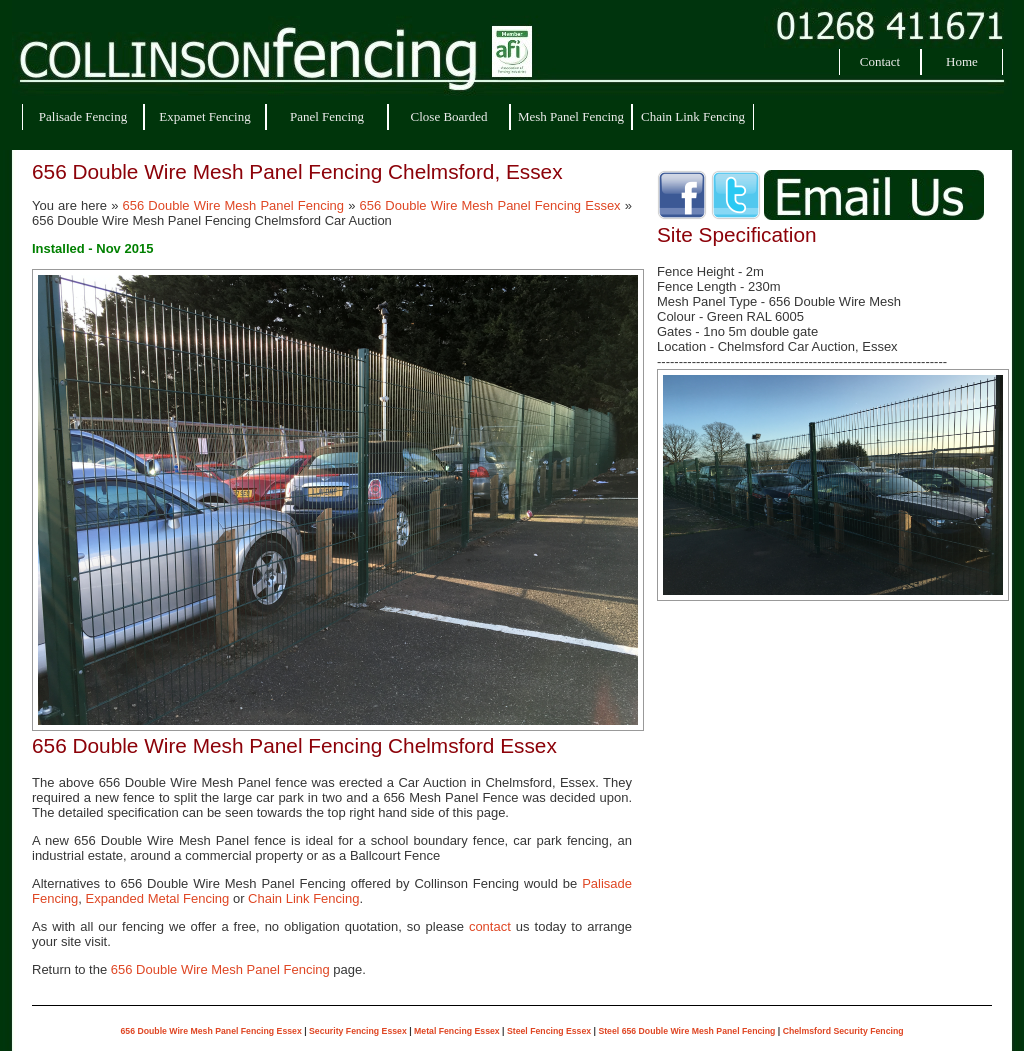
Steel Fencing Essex (549, 1031)
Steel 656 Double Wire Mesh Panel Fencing (686, 1031)
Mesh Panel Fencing (571, 116)
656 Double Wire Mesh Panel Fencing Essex (490, 205)
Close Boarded (449, 116)
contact (490, 926)
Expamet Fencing (204, 116)
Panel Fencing (327, 116)
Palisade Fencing (83, 116)
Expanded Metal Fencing (157, 898)
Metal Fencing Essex (457, 1031)
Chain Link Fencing (693, 116)
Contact (880, 61)
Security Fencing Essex (358, 1031)
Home (962, 61)
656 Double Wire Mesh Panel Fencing (234, 205)
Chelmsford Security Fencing (843, 1031)
